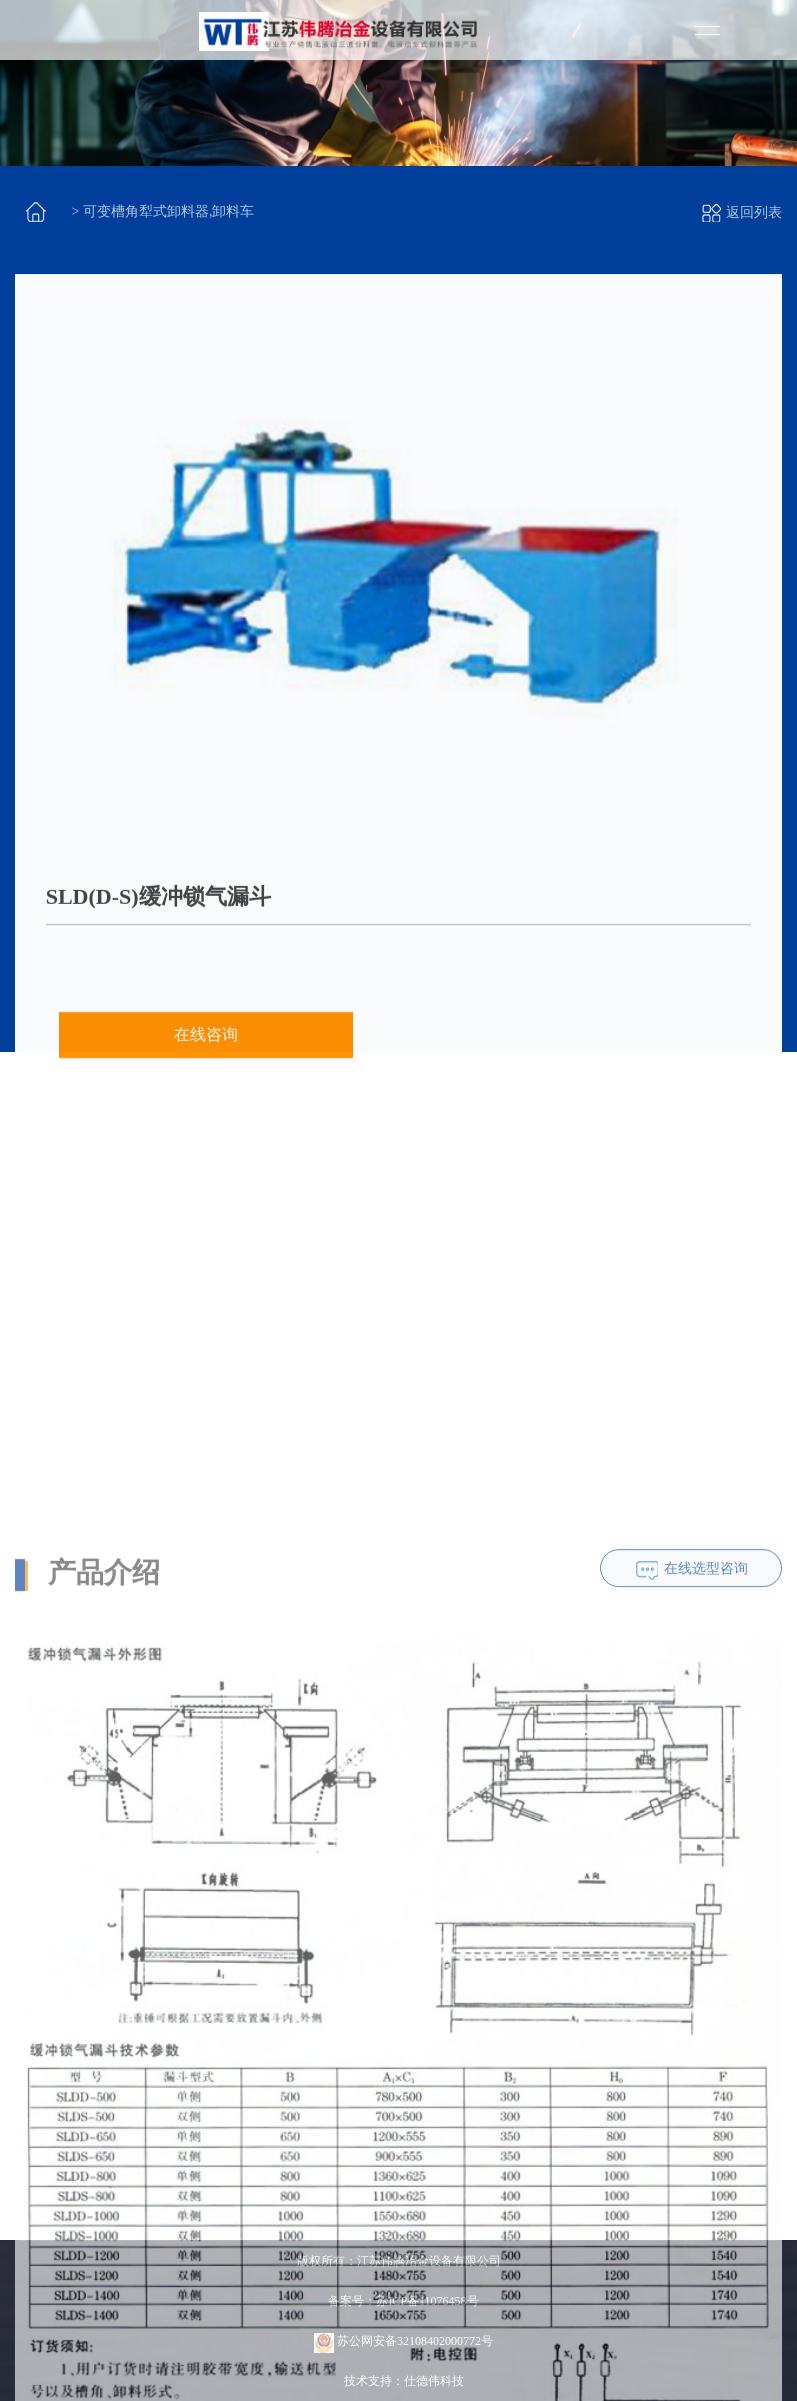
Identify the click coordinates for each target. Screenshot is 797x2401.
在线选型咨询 (706, 1791)
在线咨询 (206, 1057)
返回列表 (741, 212)
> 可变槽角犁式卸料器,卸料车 (163, 211)
